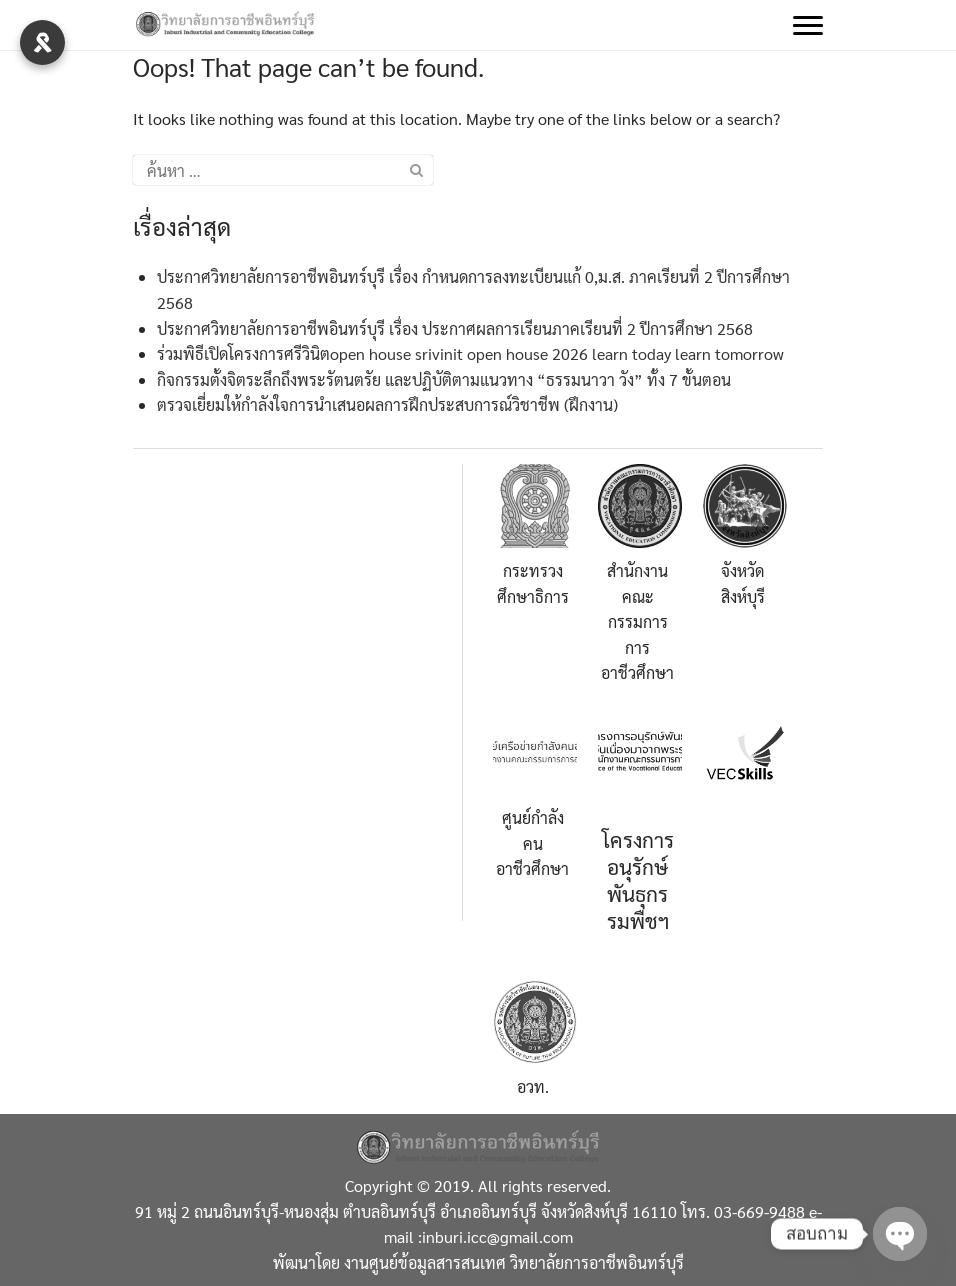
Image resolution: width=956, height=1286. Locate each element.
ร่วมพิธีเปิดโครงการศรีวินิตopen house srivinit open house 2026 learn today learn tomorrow (470, 353)
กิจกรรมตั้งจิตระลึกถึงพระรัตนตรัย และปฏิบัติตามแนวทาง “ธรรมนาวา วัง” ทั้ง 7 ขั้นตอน (444, 379)
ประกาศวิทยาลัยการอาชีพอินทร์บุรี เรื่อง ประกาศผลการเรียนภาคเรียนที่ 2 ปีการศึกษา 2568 (455, 328)
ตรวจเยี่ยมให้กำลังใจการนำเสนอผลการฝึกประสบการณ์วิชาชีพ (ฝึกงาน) (387, 404)
